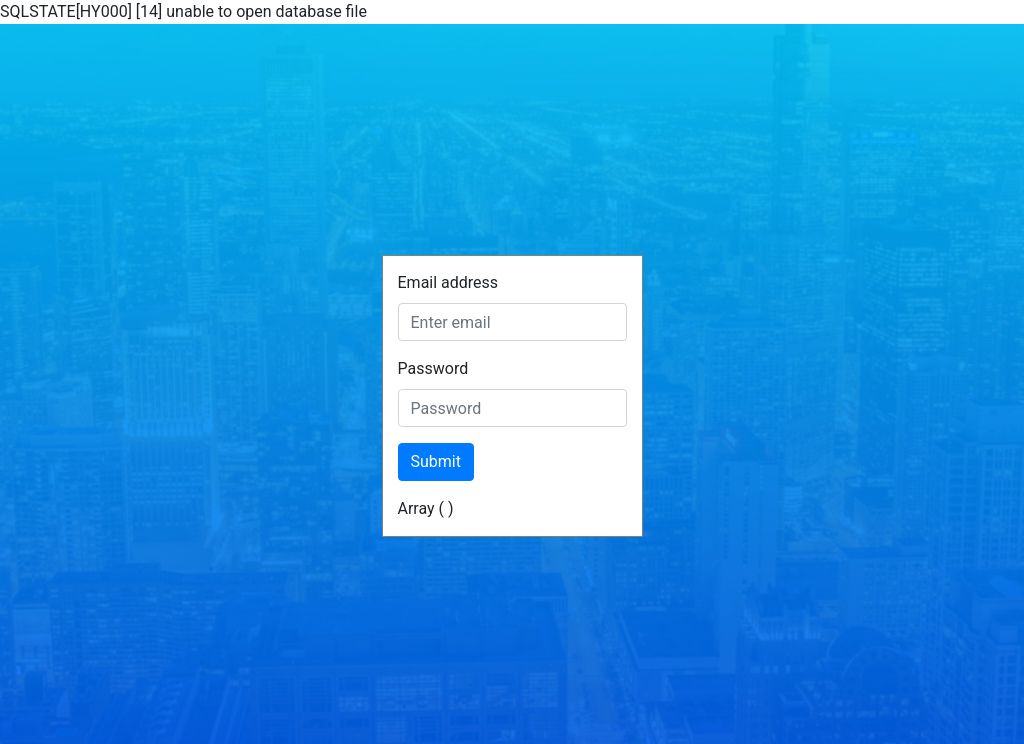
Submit (436, 461)
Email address (448, 282)
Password (433, 368)
